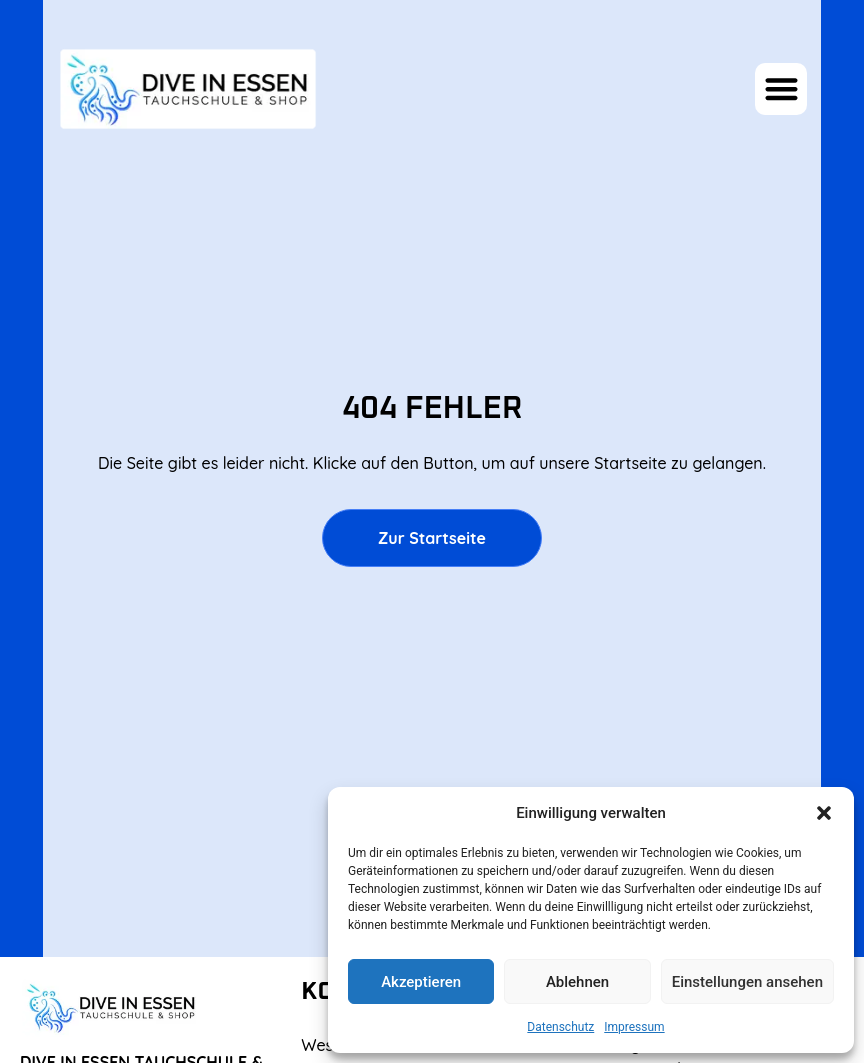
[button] (824, 813)
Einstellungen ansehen (747, 982)
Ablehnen (577, 982)
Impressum (634, 1027)
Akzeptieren (421, 982)
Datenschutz (560, 1027)
